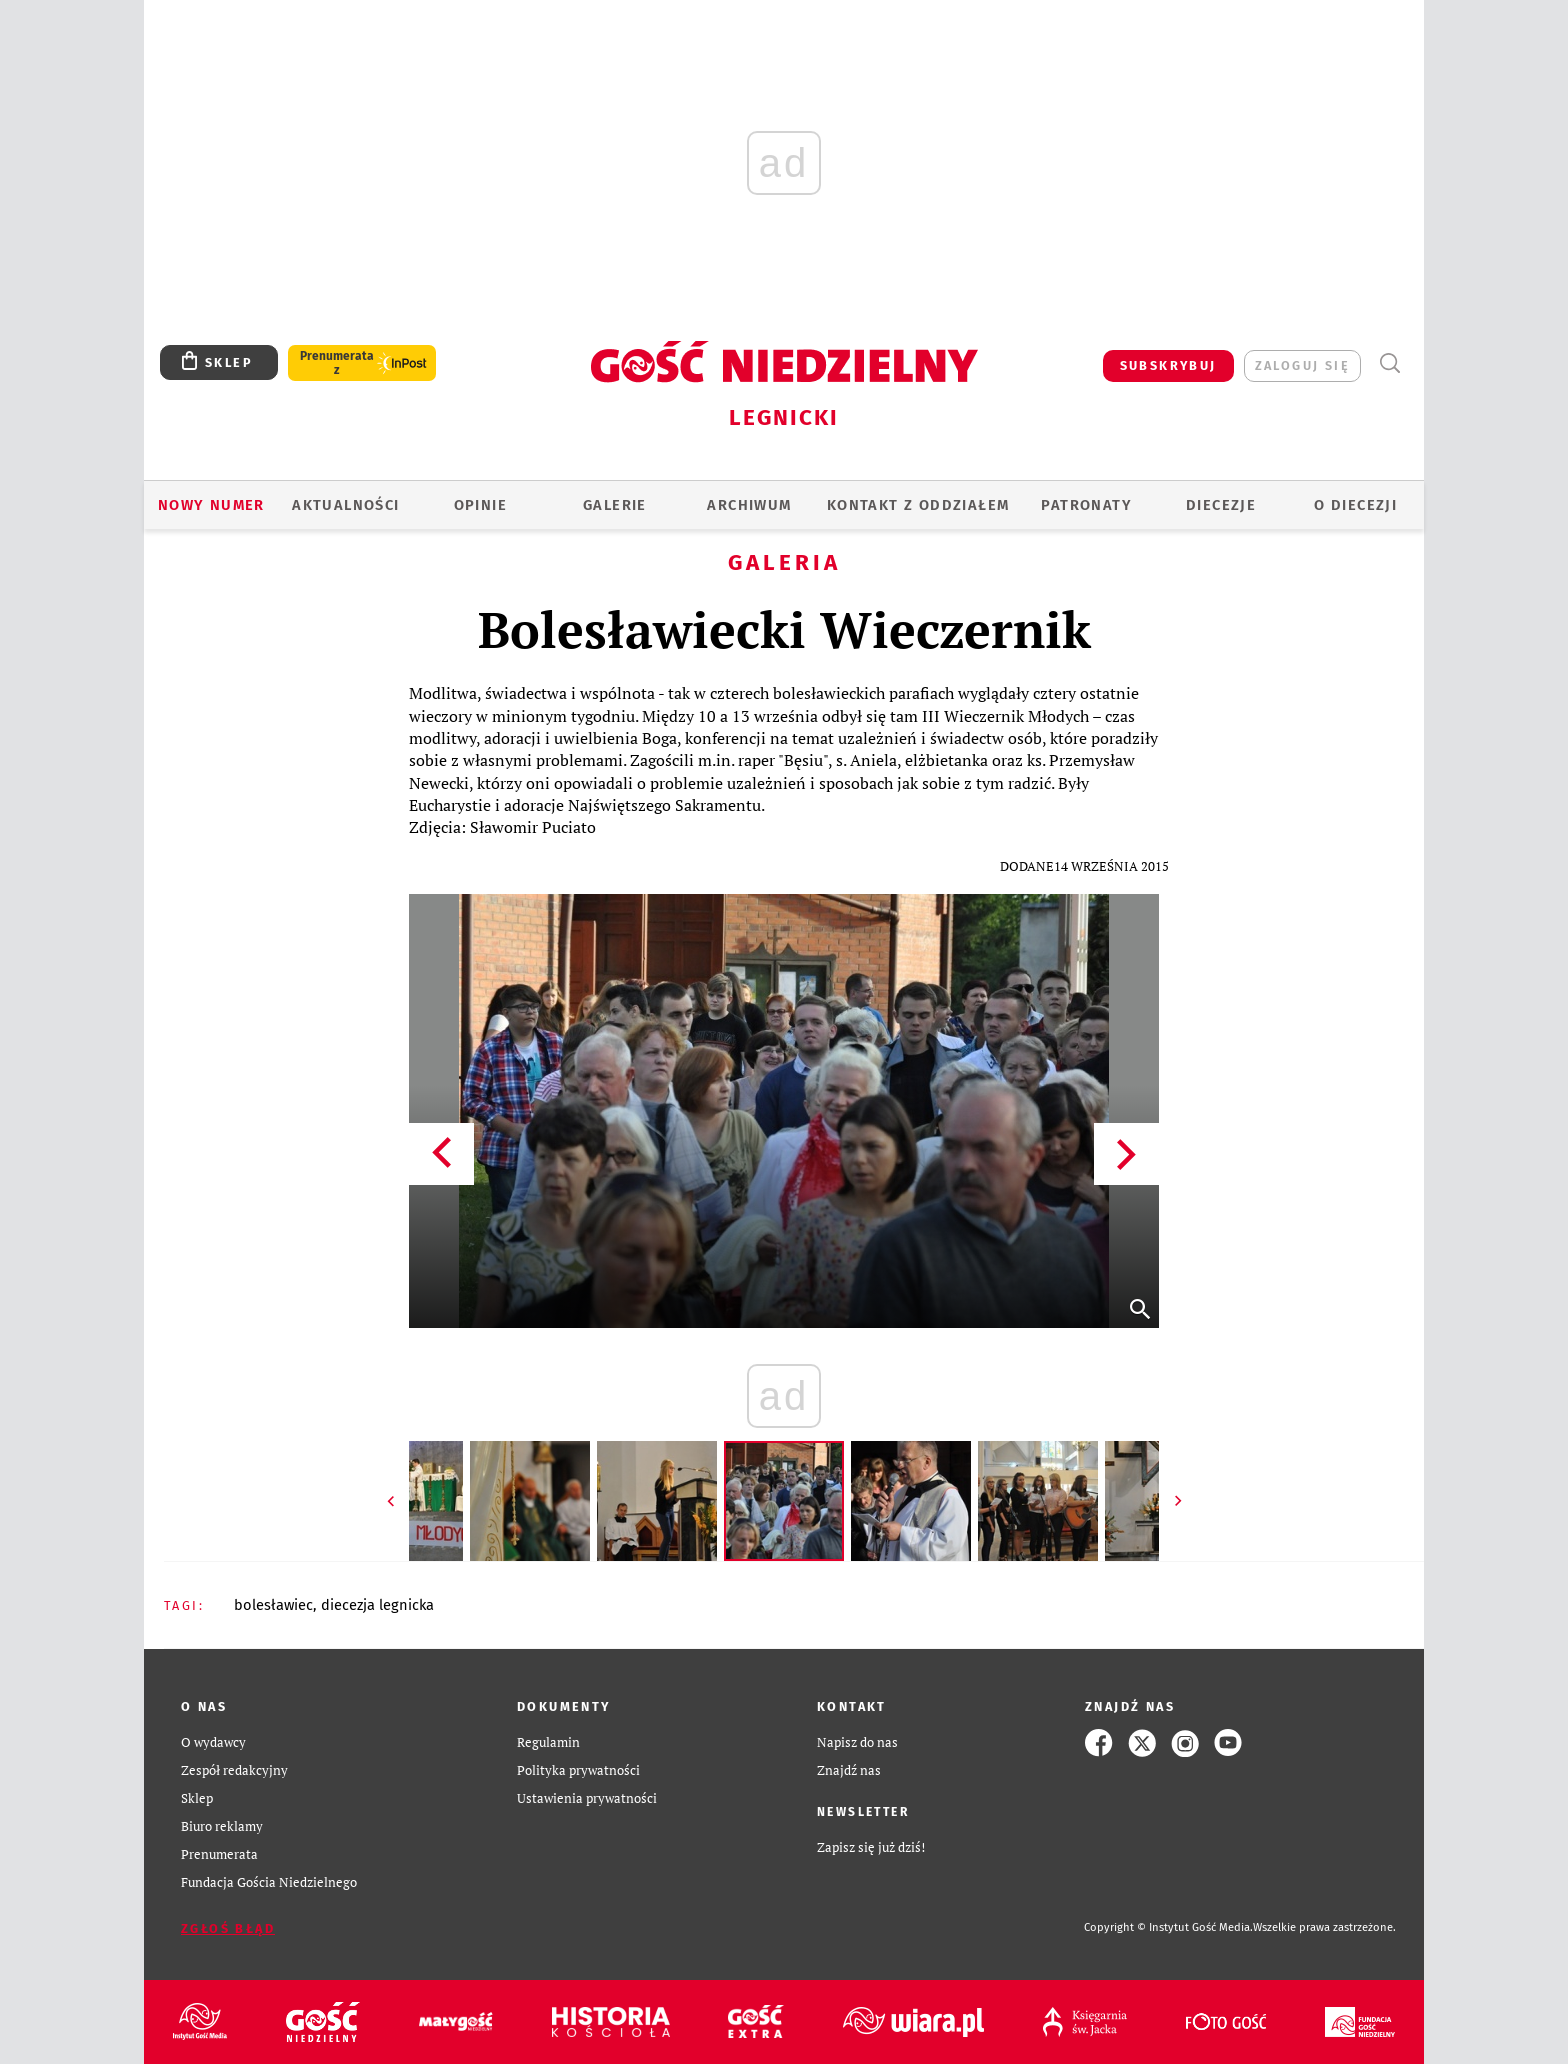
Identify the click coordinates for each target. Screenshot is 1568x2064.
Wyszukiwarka (1389, 363)
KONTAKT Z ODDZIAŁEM (918, 505)
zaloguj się (1302, 365)
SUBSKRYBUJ (1168, 365)
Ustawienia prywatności (587, 1798)
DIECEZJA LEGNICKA (377, 1605)
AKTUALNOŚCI (345, 505)
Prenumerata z (337, 363)
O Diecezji (1355, 505)
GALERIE (615, 505)
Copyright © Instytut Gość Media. (1168, 1927)
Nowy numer (211, 505)
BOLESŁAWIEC (273, 1605)
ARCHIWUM (749, 505)
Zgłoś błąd (228, 1928)
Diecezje (1221, 505)
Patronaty (1086, 505)
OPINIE (480, 505)
